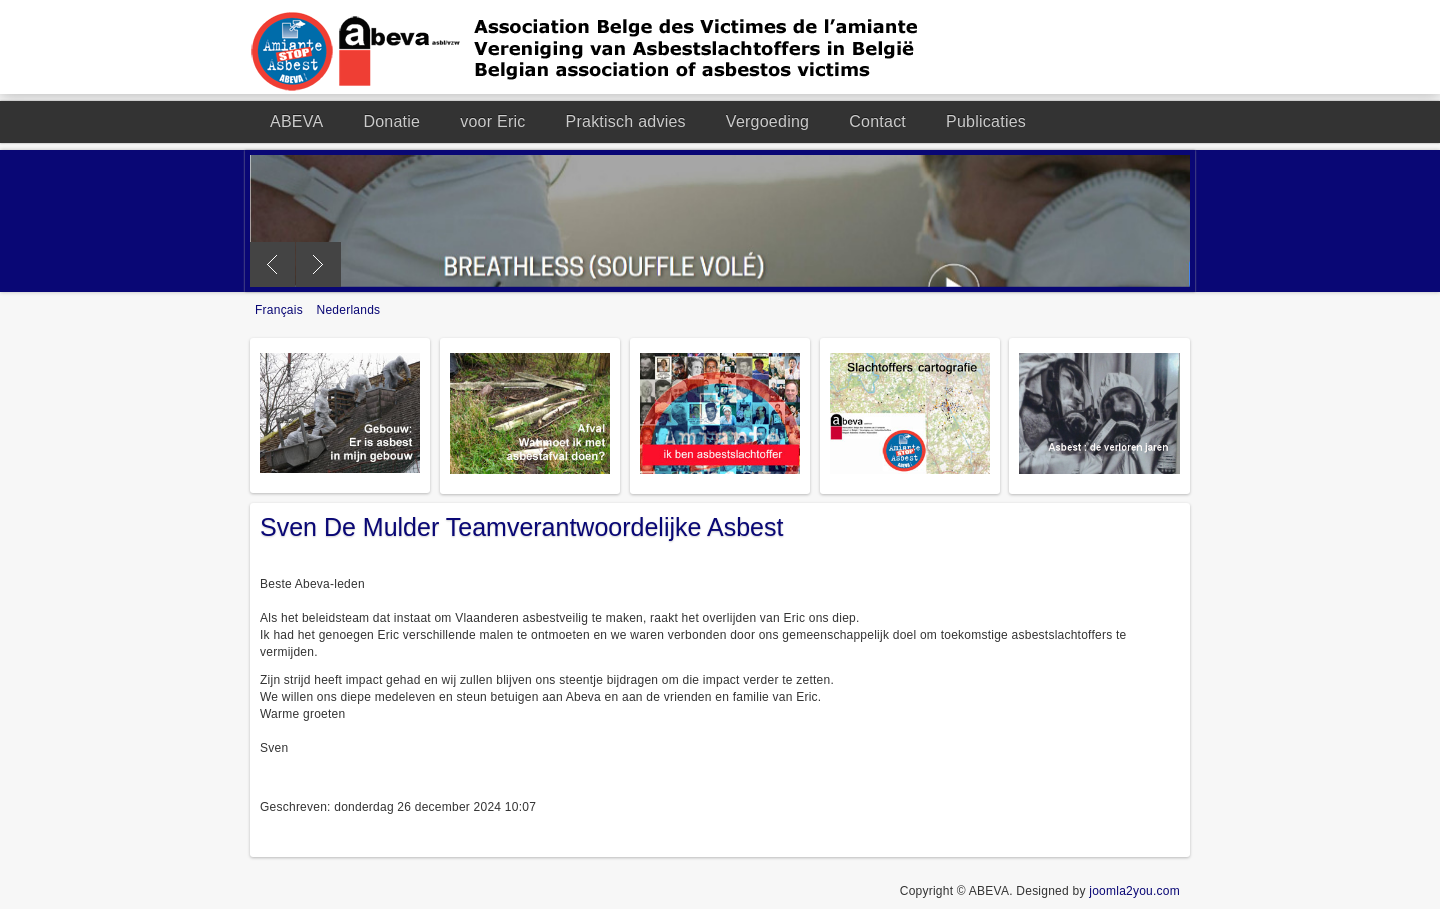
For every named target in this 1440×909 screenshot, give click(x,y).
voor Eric (492, 121)
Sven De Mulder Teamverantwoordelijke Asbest (521, 527)
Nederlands (349, 310)
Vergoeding (767, 121)
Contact (877, 121)
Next (318, 264)
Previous (272, 264)
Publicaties (986, 121)
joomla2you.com (1134, 891)
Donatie (391, 121)
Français (281, 310)
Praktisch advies (626, 121)
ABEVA (296, 121)
